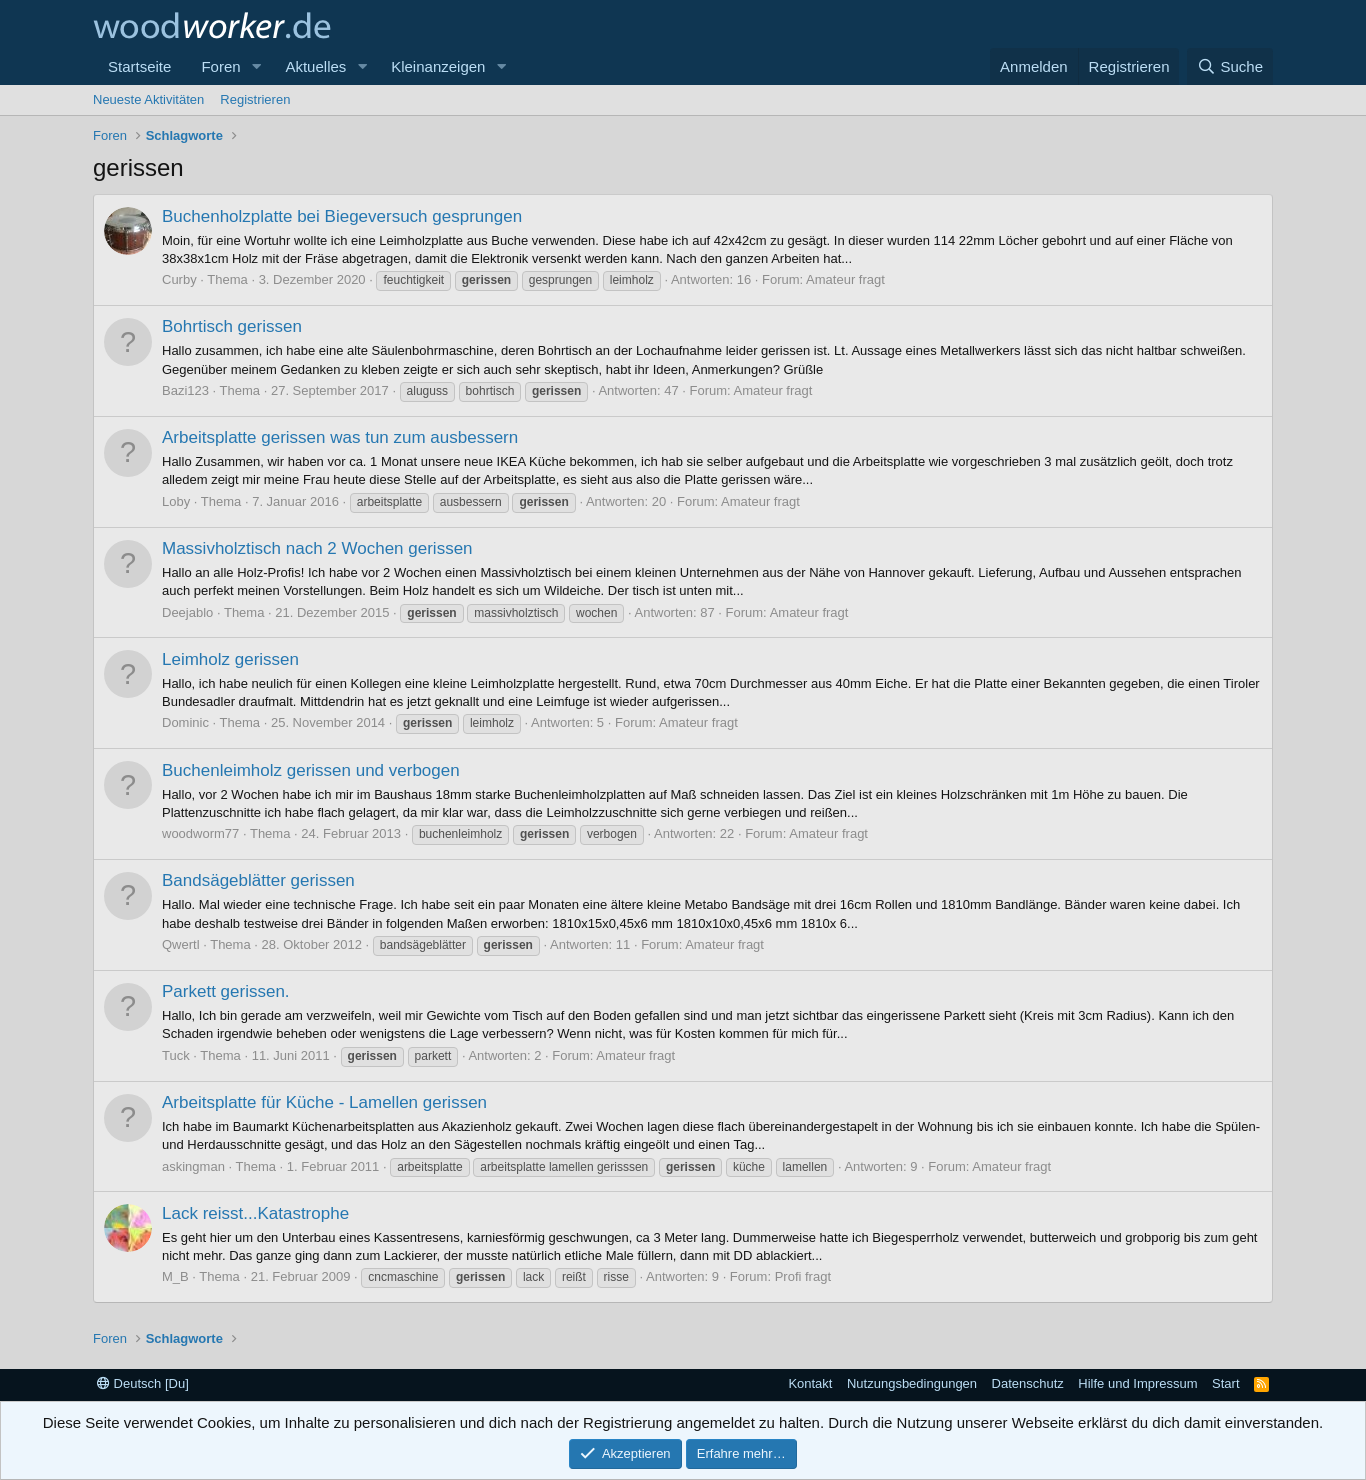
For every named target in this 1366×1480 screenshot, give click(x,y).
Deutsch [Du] (143, 1383)
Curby (179, 279)
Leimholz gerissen (230, 659)
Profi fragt (803, 1276)
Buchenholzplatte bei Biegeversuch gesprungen (342, 216)
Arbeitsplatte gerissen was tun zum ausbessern (340, 437)
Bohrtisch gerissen (232, 326)
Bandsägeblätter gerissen (258, 880)
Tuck (176, 1055)
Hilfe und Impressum (1137, 1383)
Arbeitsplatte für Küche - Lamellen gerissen (324, 1102)
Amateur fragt (845, 279)
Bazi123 (185, 390)
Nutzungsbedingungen (912, 1383)
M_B (175, 1276)
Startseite (139, 66)
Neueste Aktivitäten (148, 99)
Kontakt (810, 1383)
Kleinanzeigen (438, 66)
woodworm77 (200, 833)
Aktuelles (315, 66)
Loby (176, 501)
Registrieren (255, 99)
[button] (256, 66)
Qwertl (181, 944)
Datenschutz (1028, 1383)
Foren (220, 66)
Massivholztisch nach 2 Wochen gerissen (317, 548)
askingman (193, 1166)
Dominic (185, 722)
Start (1225, 1383)
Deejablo (187, 612)
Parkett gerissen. (226, 991)
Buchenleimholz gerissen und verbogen (311, 770)
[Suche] (1230, 66)
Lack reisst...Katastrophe (255, 1213)
